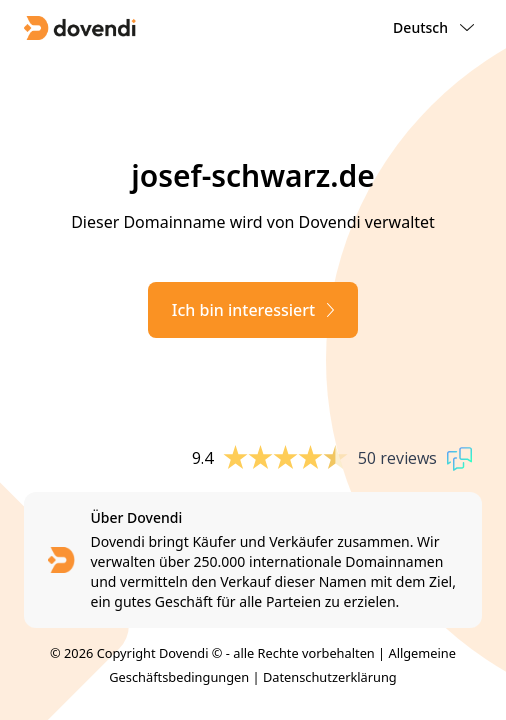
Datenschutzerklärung (330, 677)
